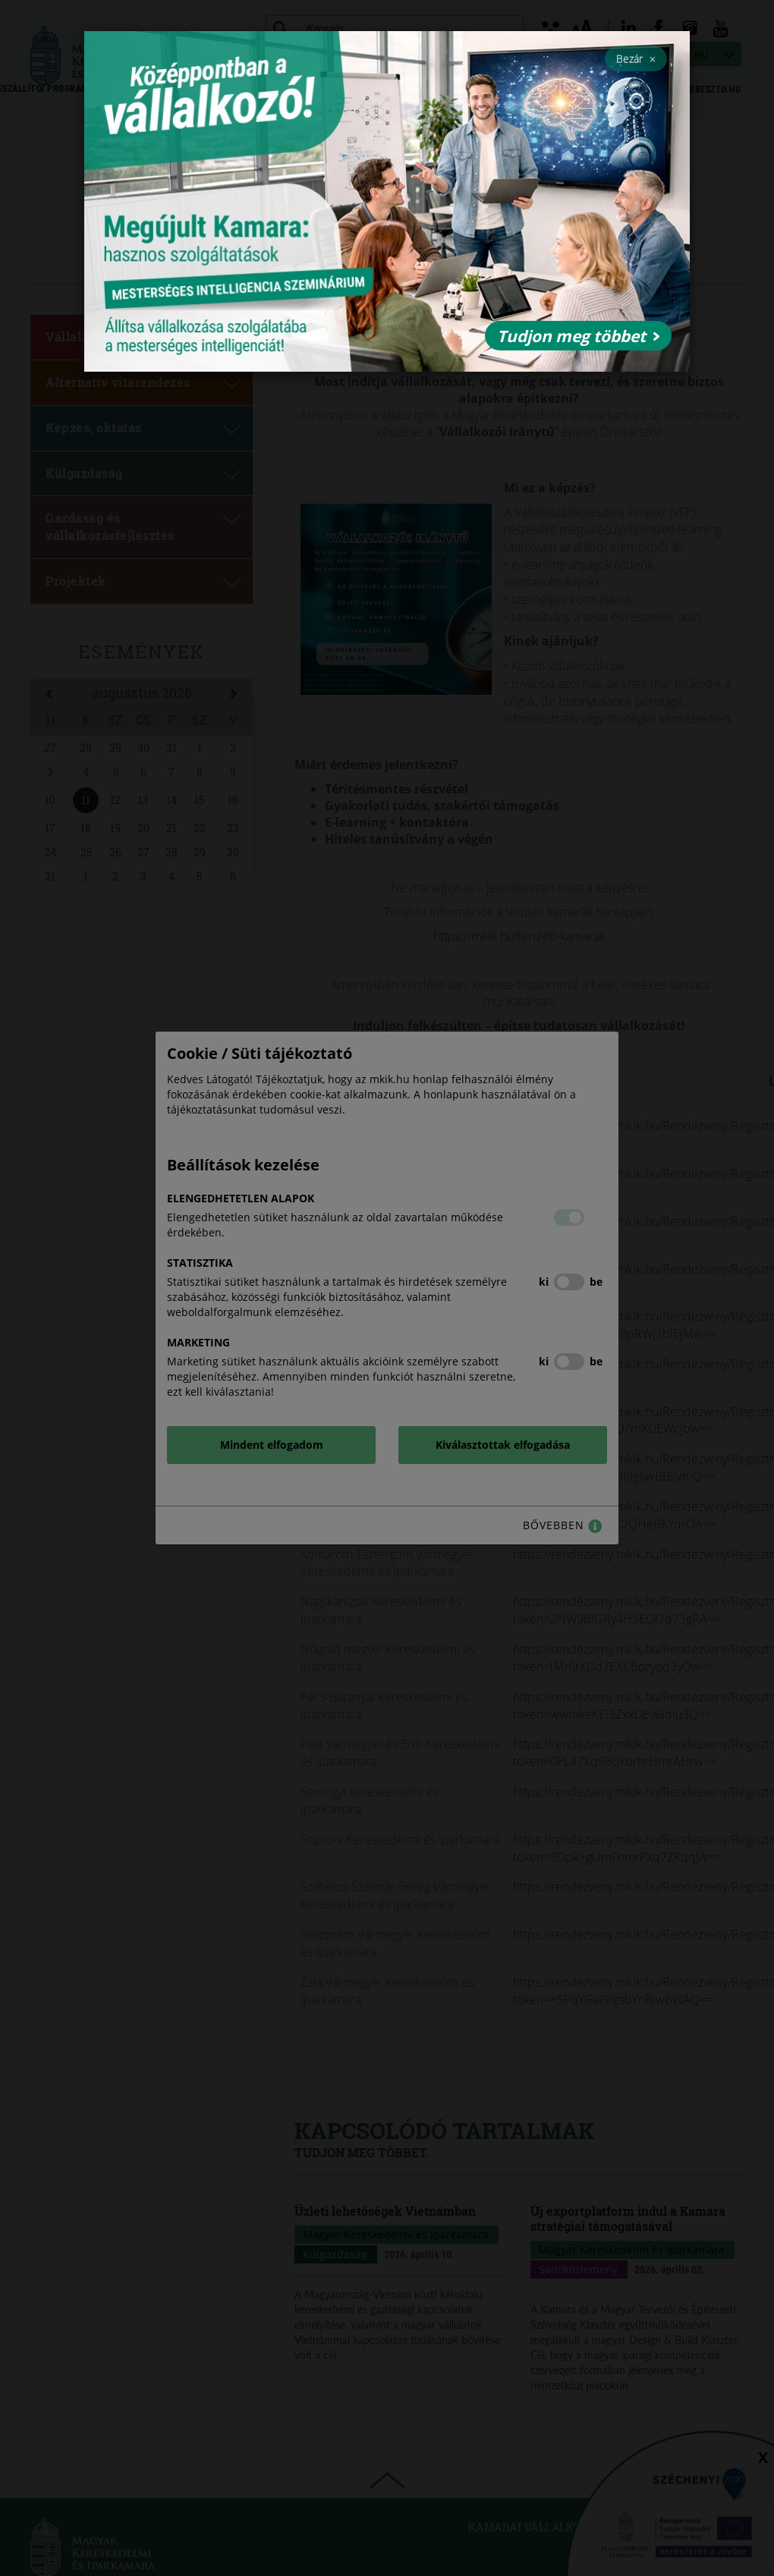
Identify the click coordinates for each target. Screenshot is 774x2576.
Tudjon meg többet (578, 336)
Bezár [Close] (636, 58)
